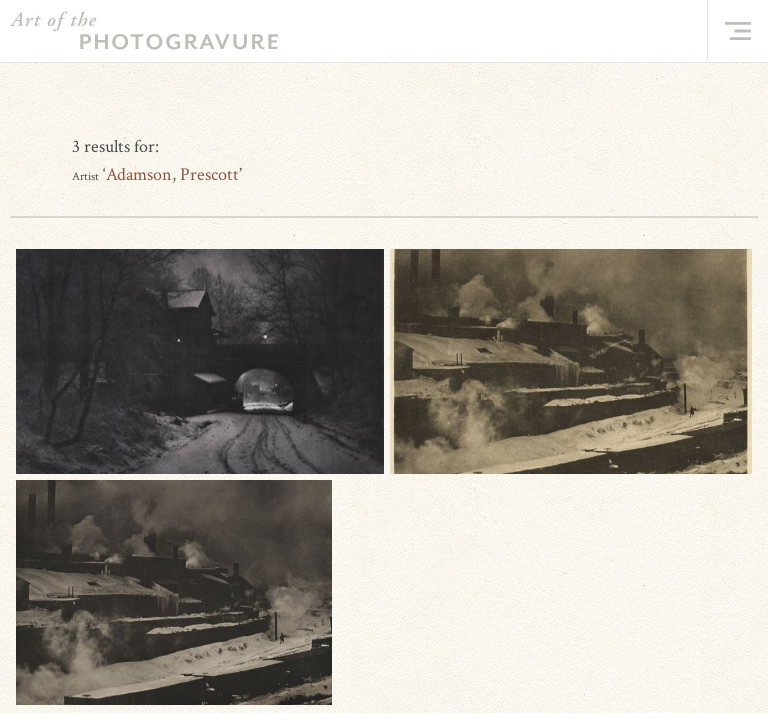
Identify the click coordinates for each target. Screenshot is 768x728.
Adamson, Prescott (172, 174)
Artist (85, 176)
